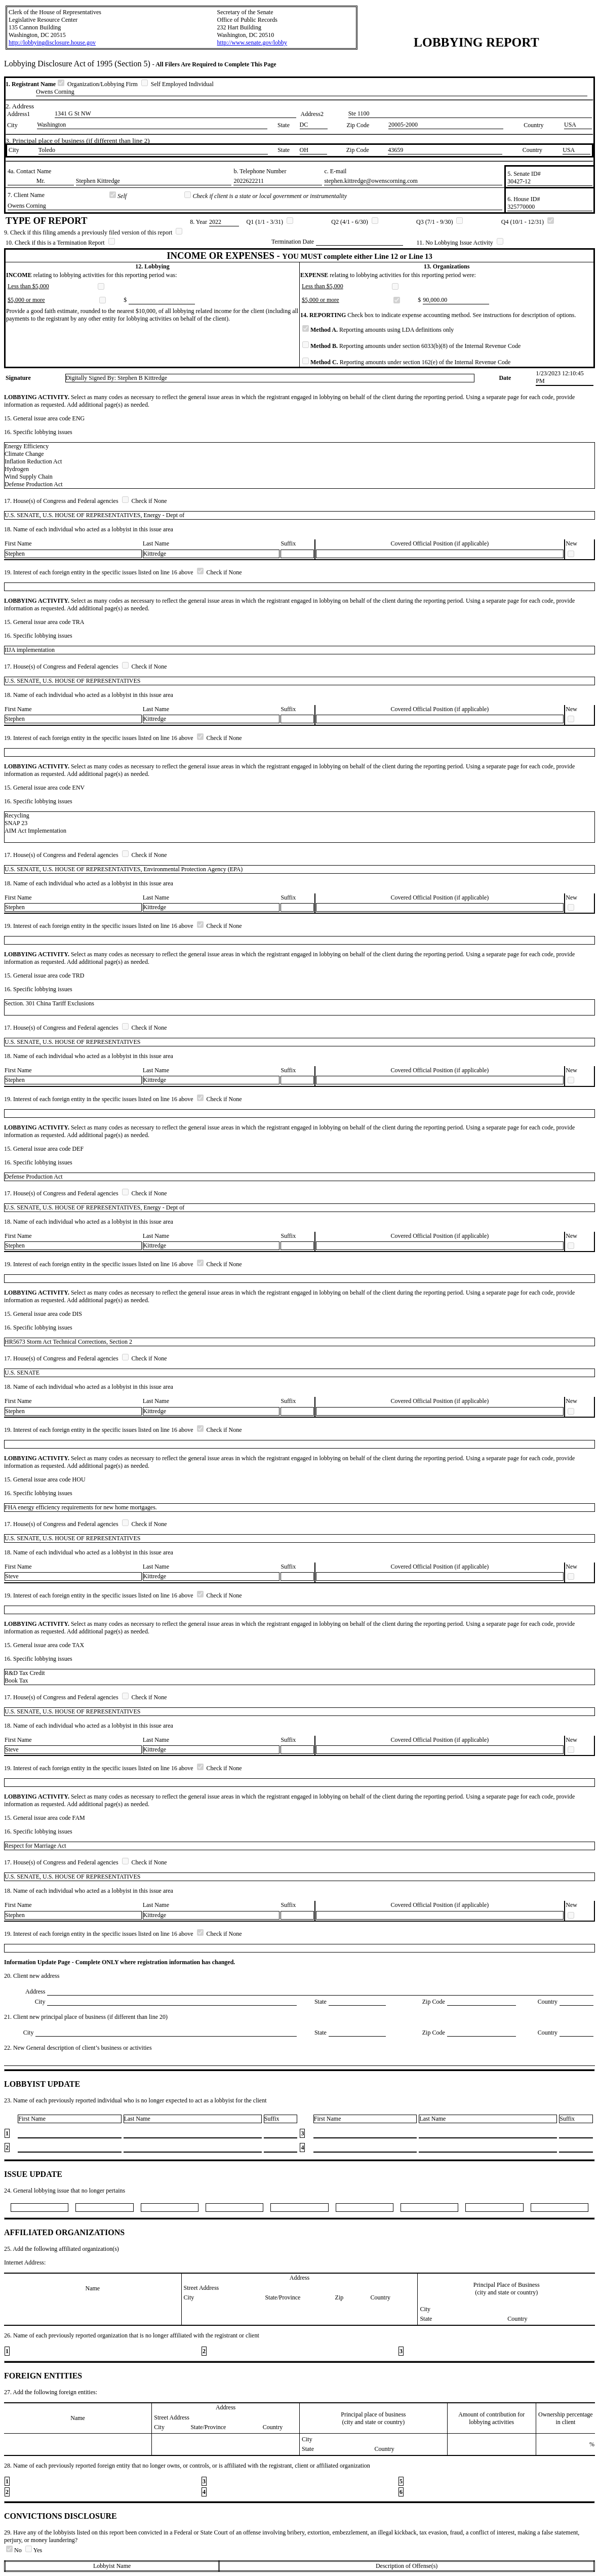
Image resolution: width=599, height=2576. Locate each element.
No (14, 2550)
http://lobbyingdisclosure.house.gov (52, 42)
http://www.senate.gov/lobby (252, 42)
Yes (33, 2550)
